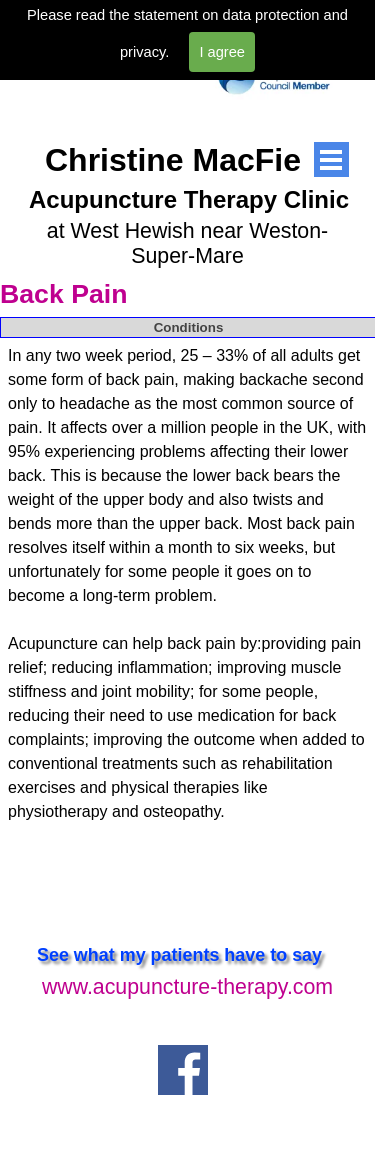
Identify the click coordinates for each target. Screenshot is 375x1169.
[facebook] (183, 1070)
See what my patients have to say (179, 955)
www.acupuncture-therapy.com (187, 987)
